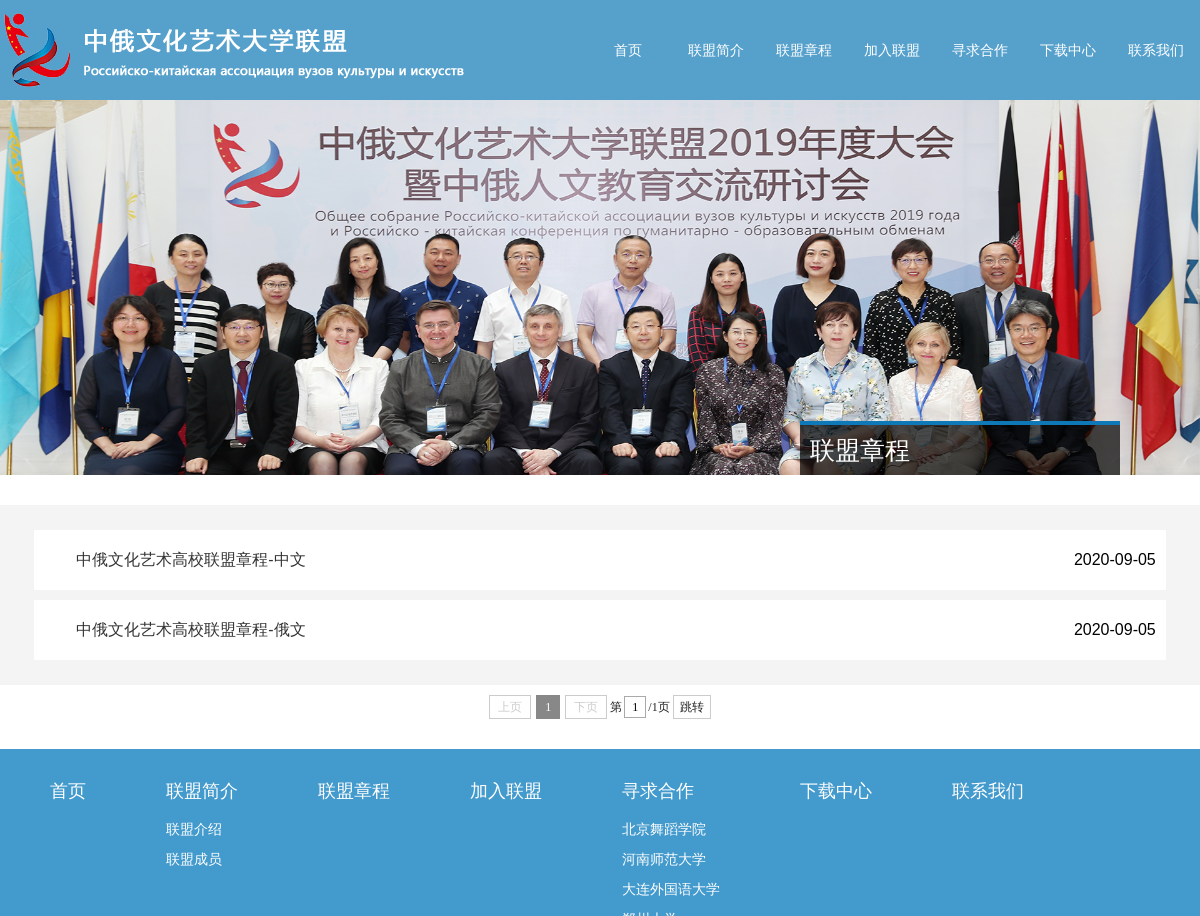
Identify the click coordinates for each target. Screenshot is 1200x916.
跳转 (692, 707)
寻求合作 (980, 50)
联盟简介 (716, 50)
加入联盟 (892, 50)
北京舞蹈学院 (664, 829)
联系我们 (1156, 50)
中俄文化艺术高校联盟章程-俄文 (190, 629)
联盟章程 (804, 50)
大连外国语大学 (671, 889)
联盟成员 (194, 859)
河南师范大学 (664, 859)
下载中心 (1068, 50)
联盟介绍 (194, 829)
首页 (628, 50)
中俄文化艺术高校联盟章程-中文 (190, 559)
